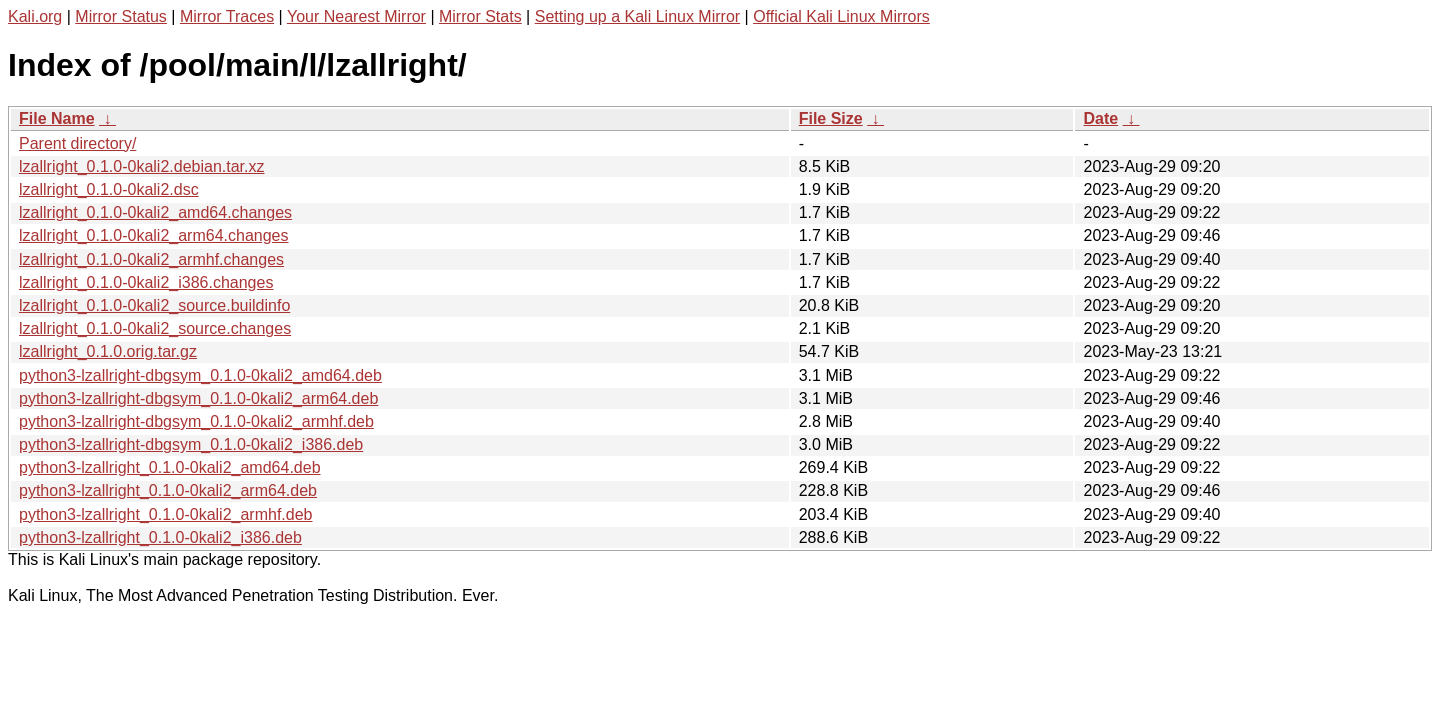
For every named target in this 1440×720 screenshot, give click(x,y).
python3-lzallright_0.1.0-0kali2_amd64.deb (170, 467)
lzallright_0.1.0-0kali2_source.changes (155, 328)
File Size (831, 118)
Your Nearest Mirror (356, 16)
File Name (57, 118)
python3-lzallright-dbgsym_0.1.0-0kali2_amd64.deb (200, 375)
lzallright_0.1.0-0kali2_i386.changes (146, 282)
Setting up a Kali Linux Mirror (637, 16)
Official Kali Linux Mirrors (841, 16)
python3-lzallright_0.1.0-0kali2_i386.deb (160, 537)
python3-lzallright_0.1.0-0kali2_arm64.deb (168, 490)
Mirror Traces (227, 16)
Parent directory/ (77, 143)
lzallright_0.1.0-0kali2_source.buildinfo (154, 305)
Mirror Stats (480, 16)
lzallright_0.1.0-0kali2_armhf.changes (151, 259)
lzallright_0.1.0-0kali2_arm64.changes (154, 235)
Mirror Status (121, 16)
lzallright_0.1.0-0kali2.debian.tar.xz (141, 166)
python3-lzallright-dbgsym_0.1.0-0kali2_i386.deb (191, 444)
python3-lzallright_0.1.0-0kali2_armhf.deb (166, 514)
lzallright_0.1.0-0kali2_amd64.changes (155, 212)
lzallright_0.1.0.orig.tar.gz (108, 351)
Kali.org (35, 16)
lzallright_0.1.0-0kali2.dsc (109, 189)
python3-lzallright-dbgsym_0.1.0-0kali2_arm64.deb (198, 398)
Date (1100, 118)
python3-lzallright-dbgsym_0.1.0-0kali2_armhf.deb (196, 421)
